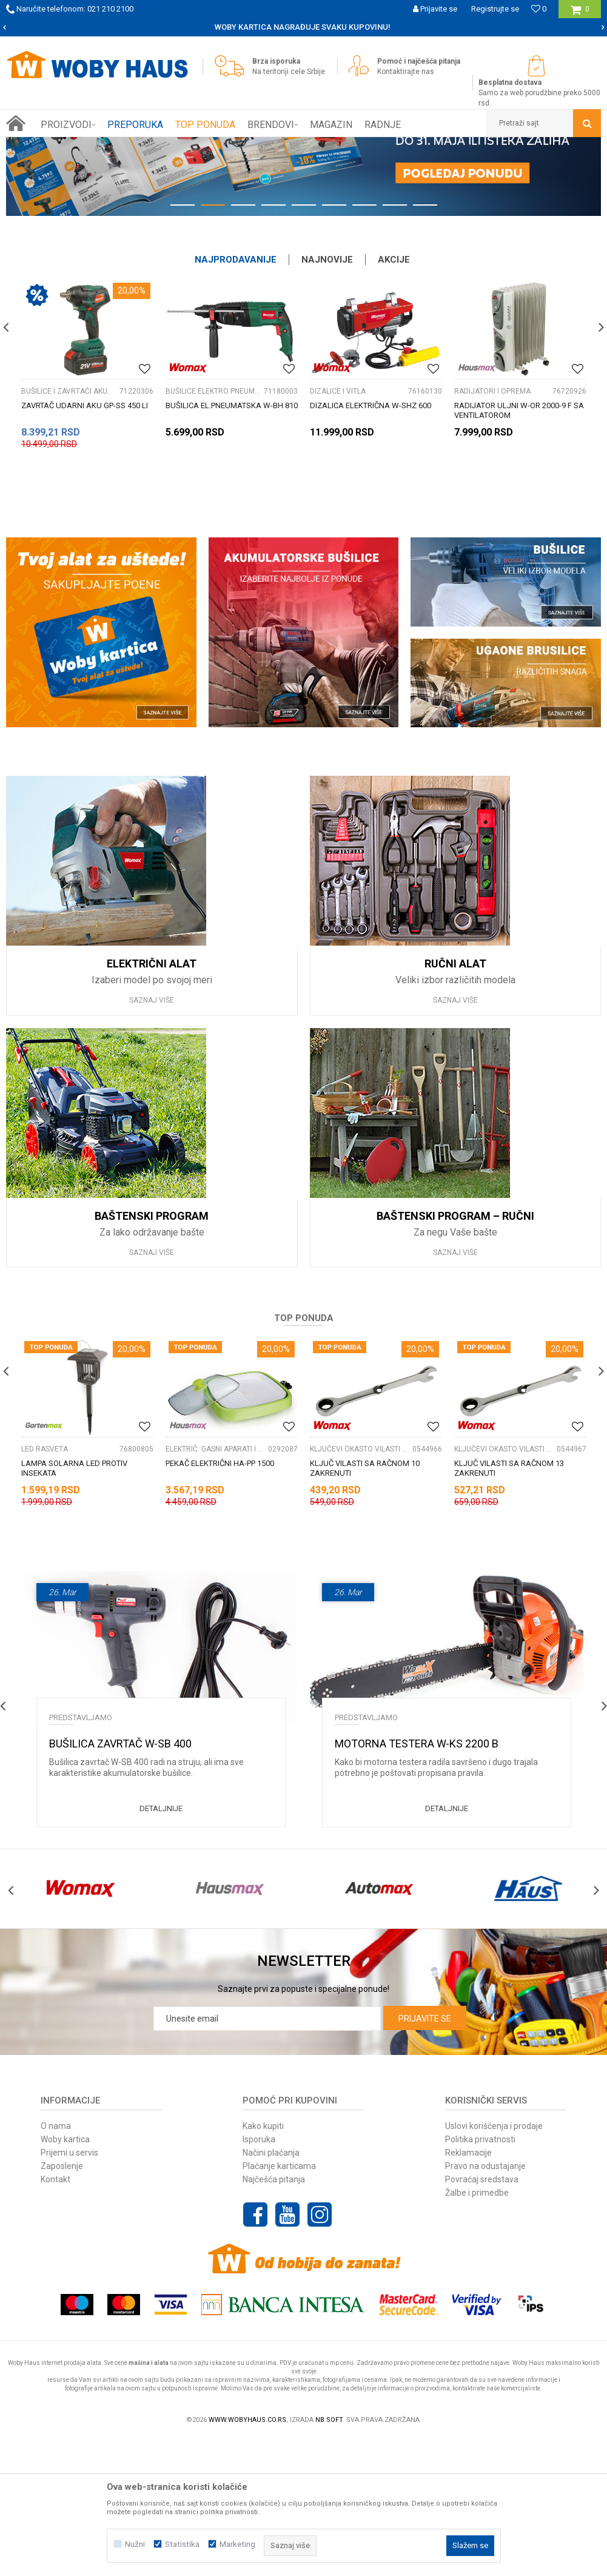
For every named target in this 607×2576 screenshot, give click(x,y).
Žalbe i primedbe (477, 2330)
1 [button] (182, 344)
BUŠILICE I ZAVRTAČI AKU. (65, 528)
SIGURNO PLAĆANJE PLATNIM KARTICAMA (190, 27)
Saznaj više (151, 1137)
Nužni (135, 2544)
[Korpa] (580, 13)
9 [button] (425, 344)
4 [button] (273, 344)
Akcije (394, 396)
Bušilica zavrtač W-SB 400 (120, 1880)
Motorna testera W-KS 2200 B (416, 1880)
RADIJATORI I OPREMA (492, 528)
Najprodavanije (236, 396)
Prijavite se (424, 2156)
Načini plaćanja (271, 2290)
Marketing (237, 2544)
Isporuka (259, 2276)
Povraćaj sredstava (481, 2316)
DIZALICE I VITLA (338, 528)
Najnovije (327, 396)
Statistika (182, 2544)
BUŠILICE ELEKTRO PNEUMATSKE (213, 528)
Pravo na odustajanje (485, 2303)
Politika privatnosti (480, 2276)
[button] (543, 123)
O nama (56, 2263)
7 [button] (364, 344)
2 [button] (212, 344)
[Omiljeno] (538, 8)
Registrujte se (495, 8)
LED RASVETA (44, 1586)
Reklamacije (468, 2290)
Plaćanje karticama (279, 2303)
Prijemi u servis (69, 2290)
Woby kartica (65, 2276)
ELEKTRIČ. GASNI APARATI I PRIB (215, 1586)
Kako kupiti (263, 2263)
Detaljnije (161, 1945)
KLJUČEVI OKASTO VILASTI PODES (359, 1586)
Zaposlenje (62, 2303)
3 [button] (243, 344)
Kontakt (55, 2316)
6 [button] (334, 344)
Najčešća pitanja (274, 2316)
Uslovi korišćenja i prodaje (494, 2263)
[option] (303, 245)
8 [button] (394, 344)
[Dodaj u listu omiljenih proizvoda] (144, 506)
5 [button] (303, 344)
